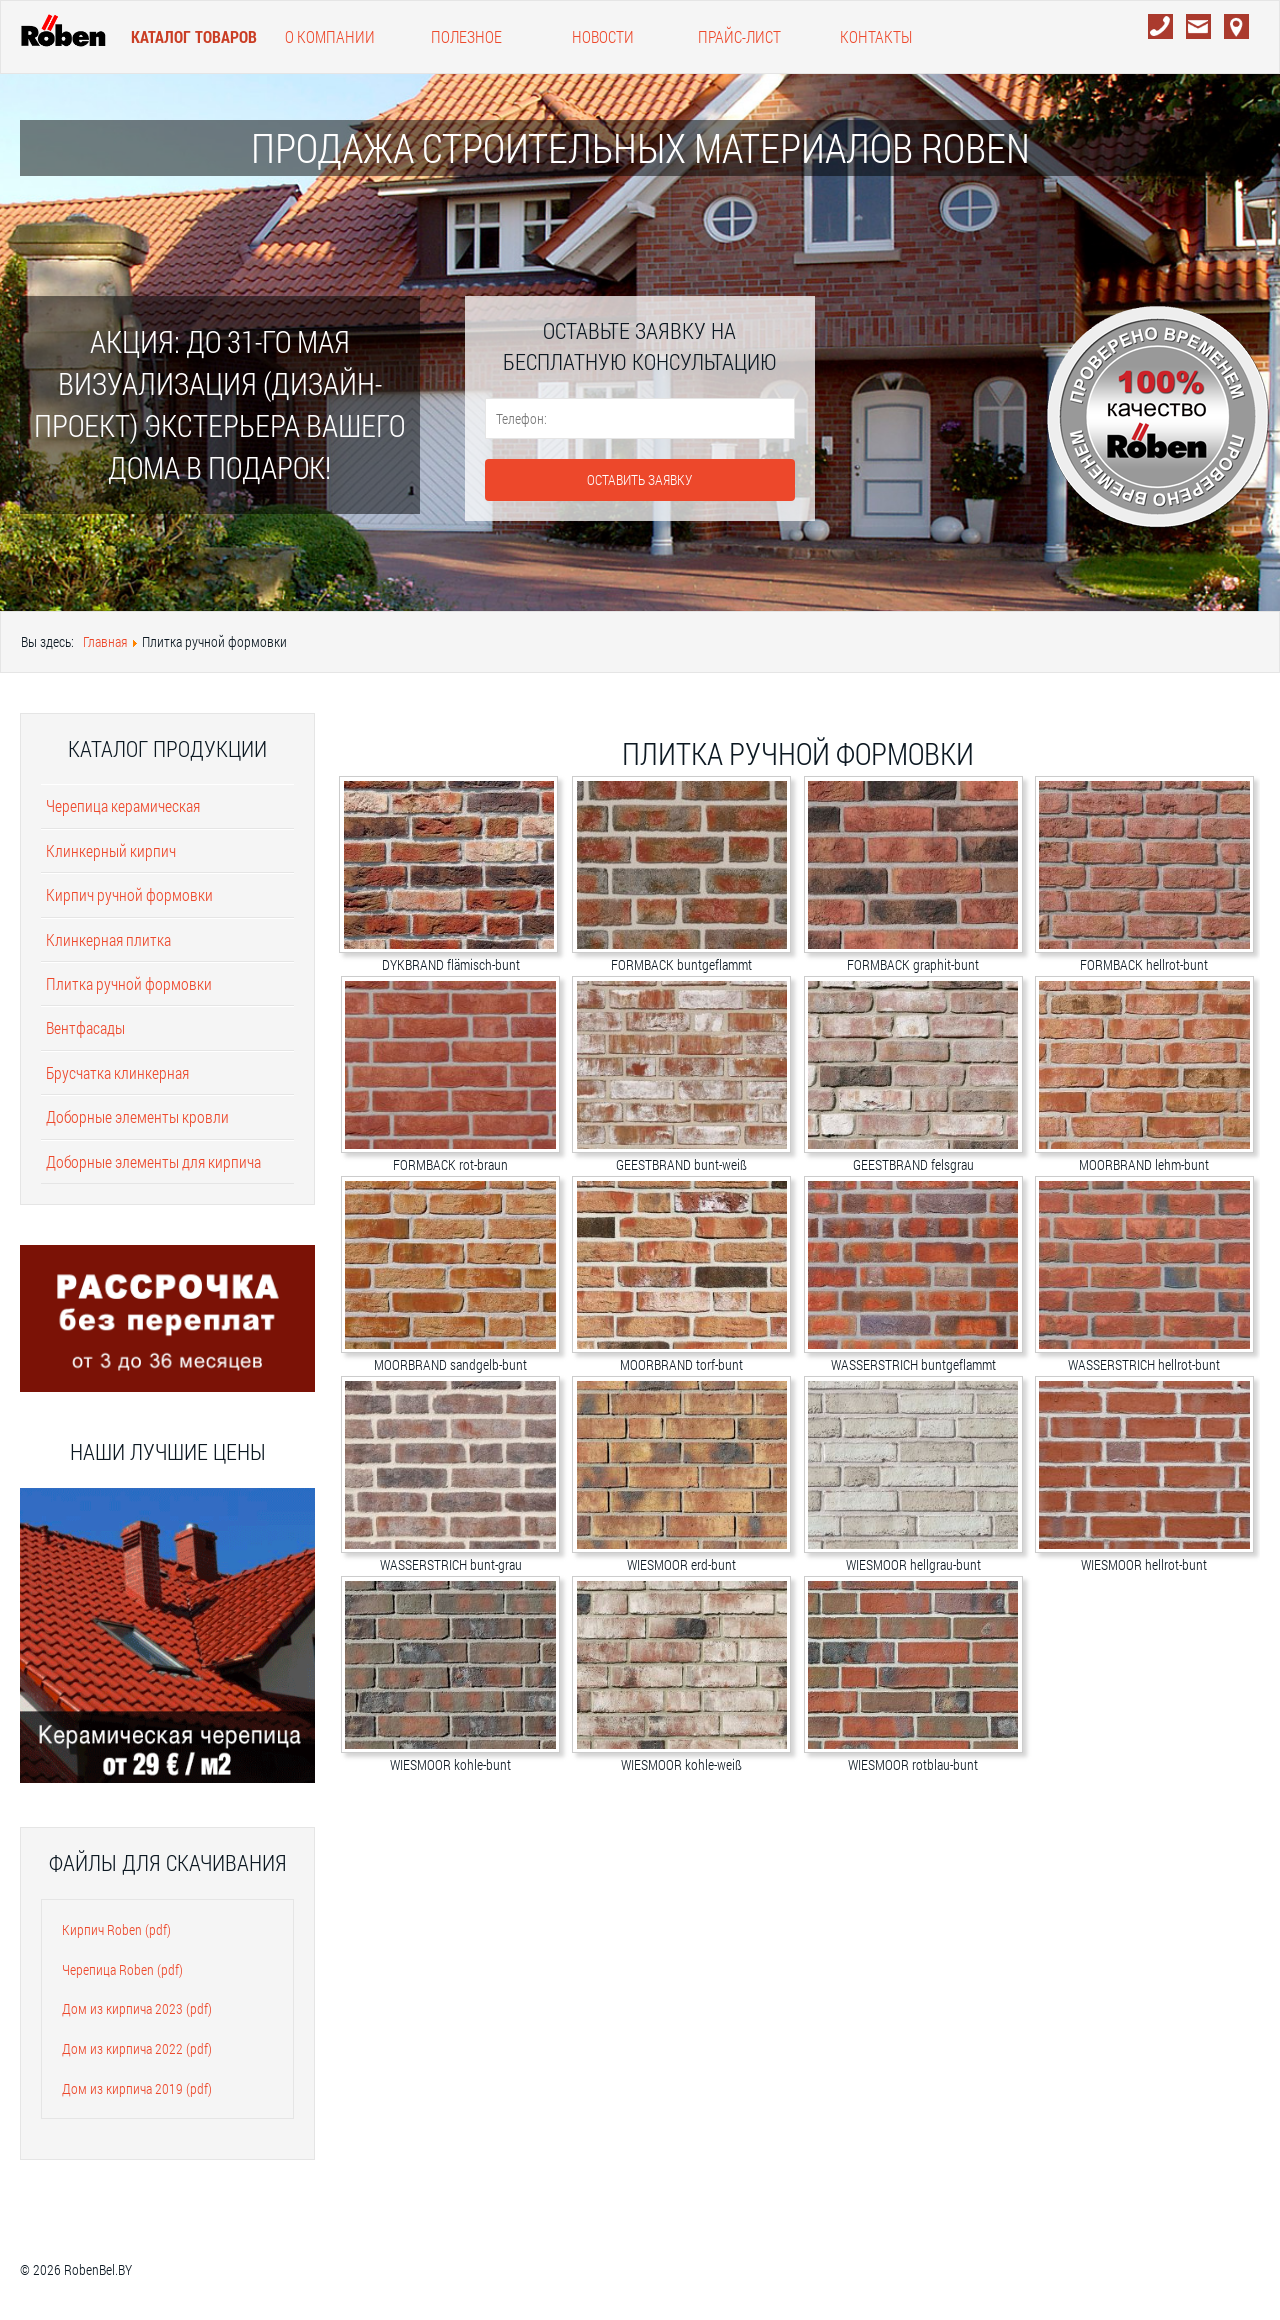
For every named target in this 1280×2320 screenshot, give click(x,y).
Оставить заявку (639, 479)
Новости (603, 36)
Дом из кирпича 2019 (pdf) (137, 2088)
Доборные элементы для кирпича (153, 1161)
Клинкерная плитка (108, 939)
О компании (330, 36)
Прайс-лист (739, 36)
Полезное (466, 36)
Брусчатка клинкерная (117, 1072)
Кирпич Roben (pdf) (116, 1929)
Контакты (876, 36)
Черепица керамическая (123, 805)
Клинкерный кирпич (111, 850)
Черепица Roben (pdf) (122, 1969)
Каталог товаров (194, 36)
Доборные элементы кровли (137, 1116)
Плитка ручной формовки (129, 983)
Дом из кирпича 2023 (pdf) (137, 2008)
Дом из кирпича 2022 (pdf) (137, 2048)
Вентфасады (85, 1027)
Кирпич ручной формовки (129, 894)
